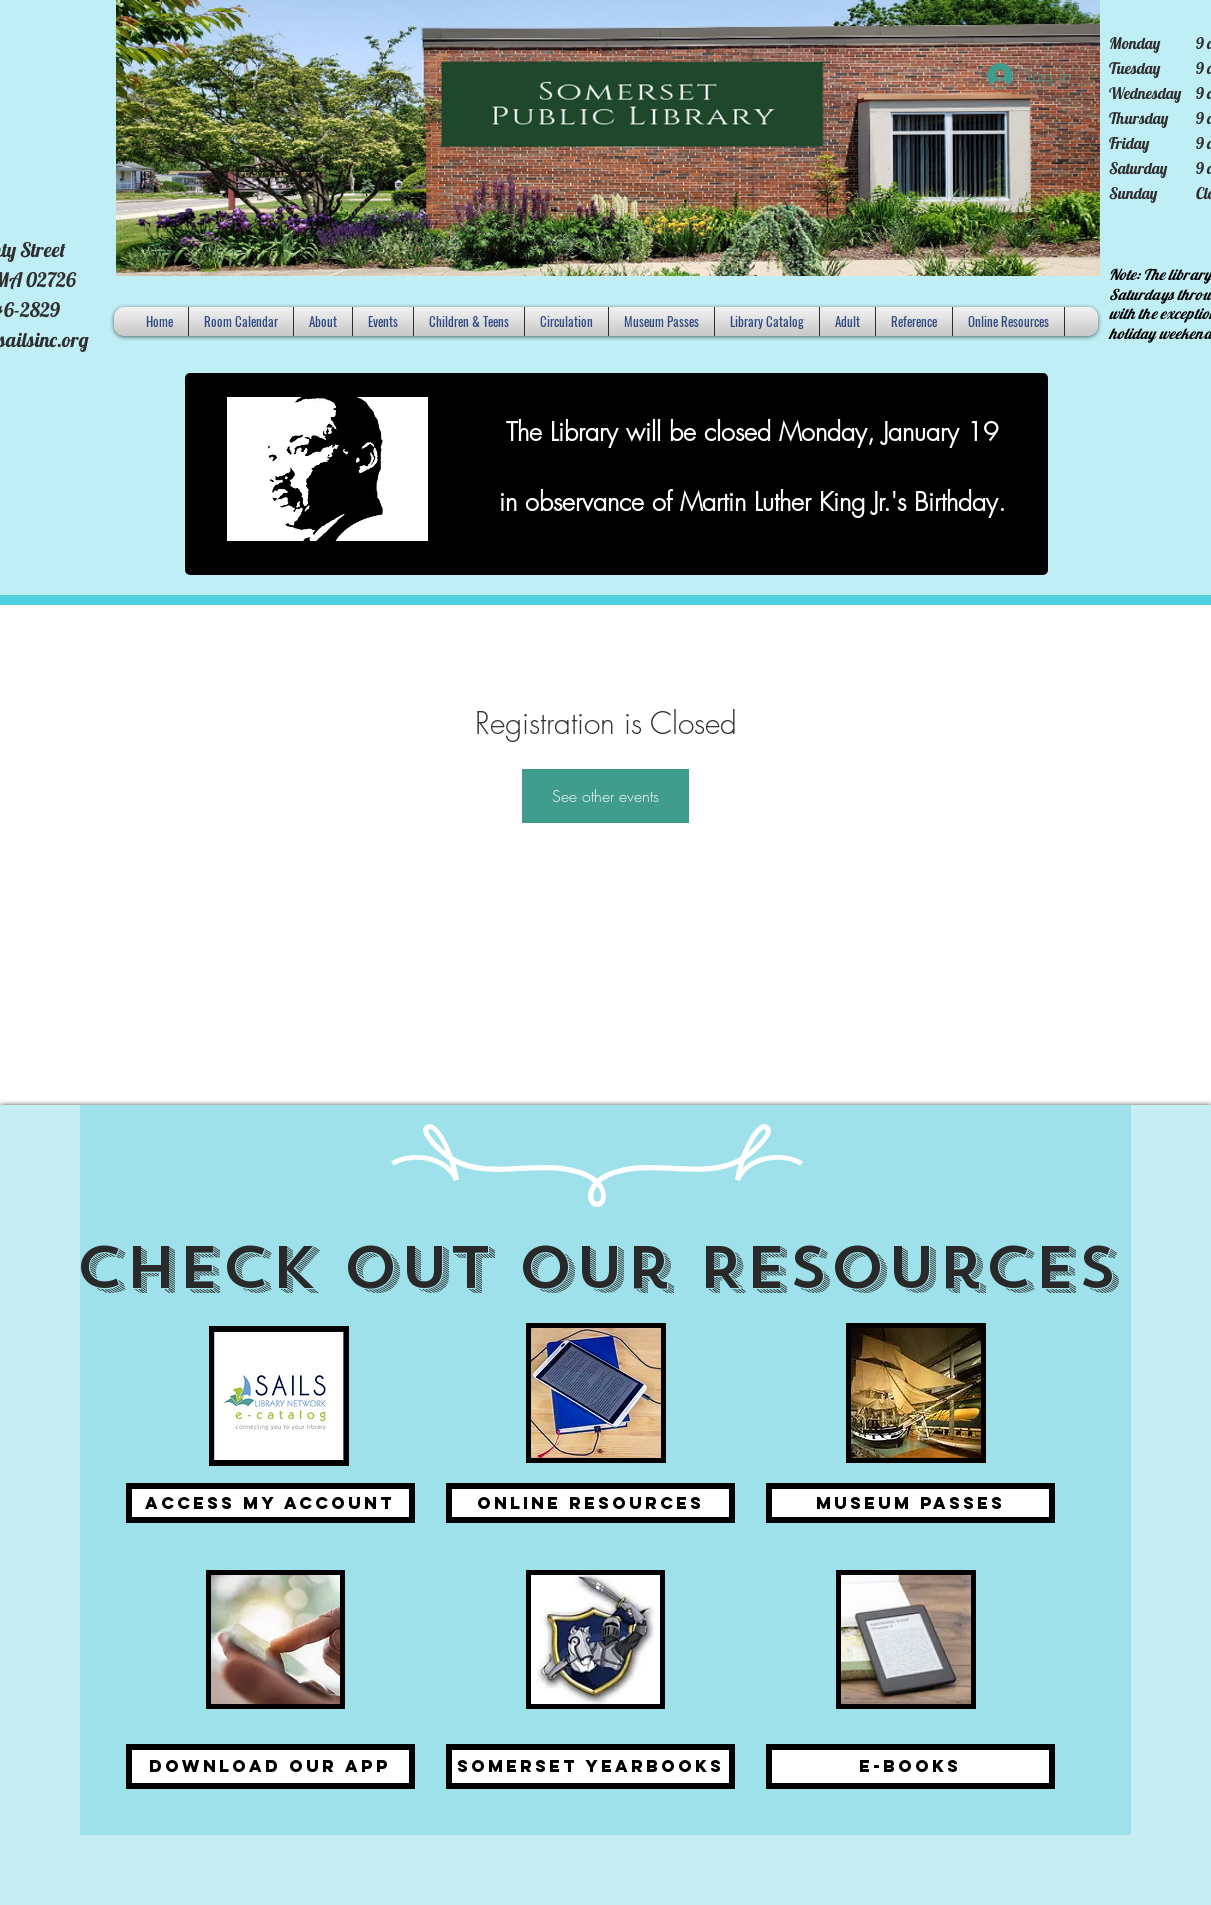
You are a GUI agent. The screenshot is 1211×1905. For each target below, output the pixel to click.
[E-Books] (910, 1766)
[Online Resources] (590, 1503)
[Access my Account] (270, 1503)
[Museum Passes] (910, 1503)
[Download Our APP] (270, 1766)
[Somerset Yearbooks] (590, 1766)
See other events (605, 796)
